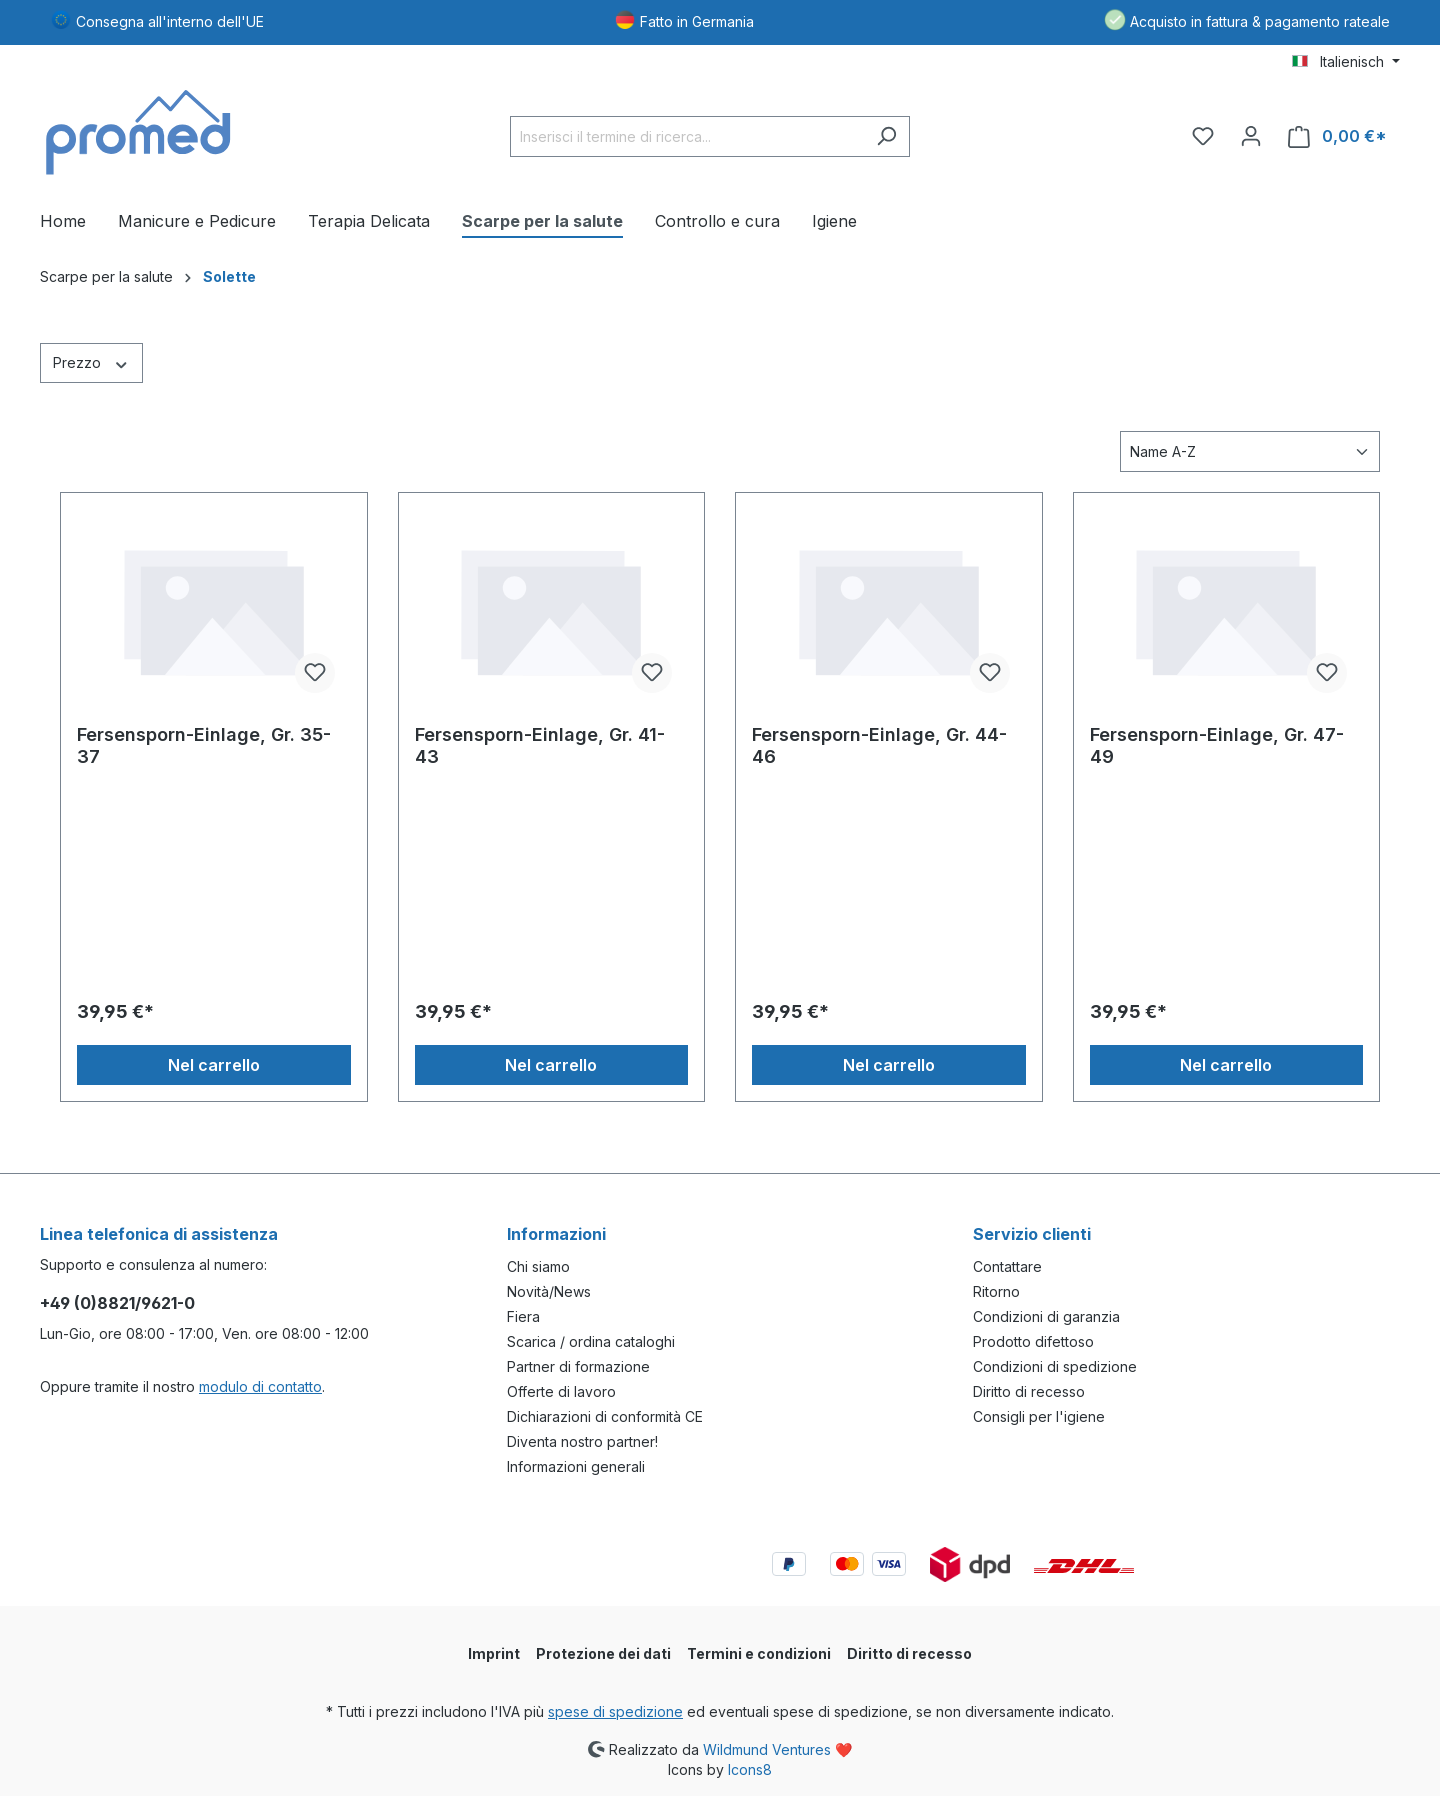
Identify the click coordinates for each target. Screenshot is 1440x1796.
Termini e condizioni (759, 1653)
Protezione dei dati (603, 1653)
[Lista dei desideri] (1203, 136)
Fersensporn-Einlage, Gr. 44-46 (879, 745)
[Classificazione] (1250, 451)
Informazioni (556, 1234)
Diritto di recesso (1029, 1391)
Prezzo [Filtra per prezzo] (91, 362)
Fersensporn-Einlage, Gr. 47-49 (1217, 745)
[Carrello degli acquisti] (1337, 136)
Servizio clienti (1032, 1234)
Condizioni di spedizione (1055, 1366)
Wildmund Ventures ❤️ (777, 1748)
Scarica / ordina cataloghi (591, 1341)
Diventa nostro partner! (582, 1441)
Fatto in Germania (697, 21)
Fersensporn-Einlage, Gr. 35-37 (204, 745)
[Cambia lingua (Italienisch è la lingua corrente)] (1346, 62)
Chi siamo (538, 1266)
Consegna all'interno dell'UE (170, 21)
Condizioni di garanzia (1046, 1316)
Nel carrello (214, 1065)
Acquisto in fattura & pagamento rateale (1260, 21)
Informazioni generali (576, 1466)
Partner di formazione (578, 1366)
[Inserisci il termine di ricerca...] (687, 136)
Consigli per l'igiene (1039, 1416)
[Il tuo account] (1251, 136)
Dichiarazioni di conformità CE (605, 1416)
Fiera (523, 1316)
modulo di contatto (260, 1386)
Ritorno (996, 1291)
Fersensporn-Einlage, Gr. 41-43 (540, 745)
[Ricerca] (886, 136)
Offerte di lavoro (561, 1391)
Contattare (1007, 1266)
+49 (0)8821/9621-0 (117, 1303)
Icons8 (750, 1769)
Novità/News (549, 1291)
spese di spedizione (615, 1711)
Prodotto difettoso (1033, 1341)
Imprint (494, 1653)
